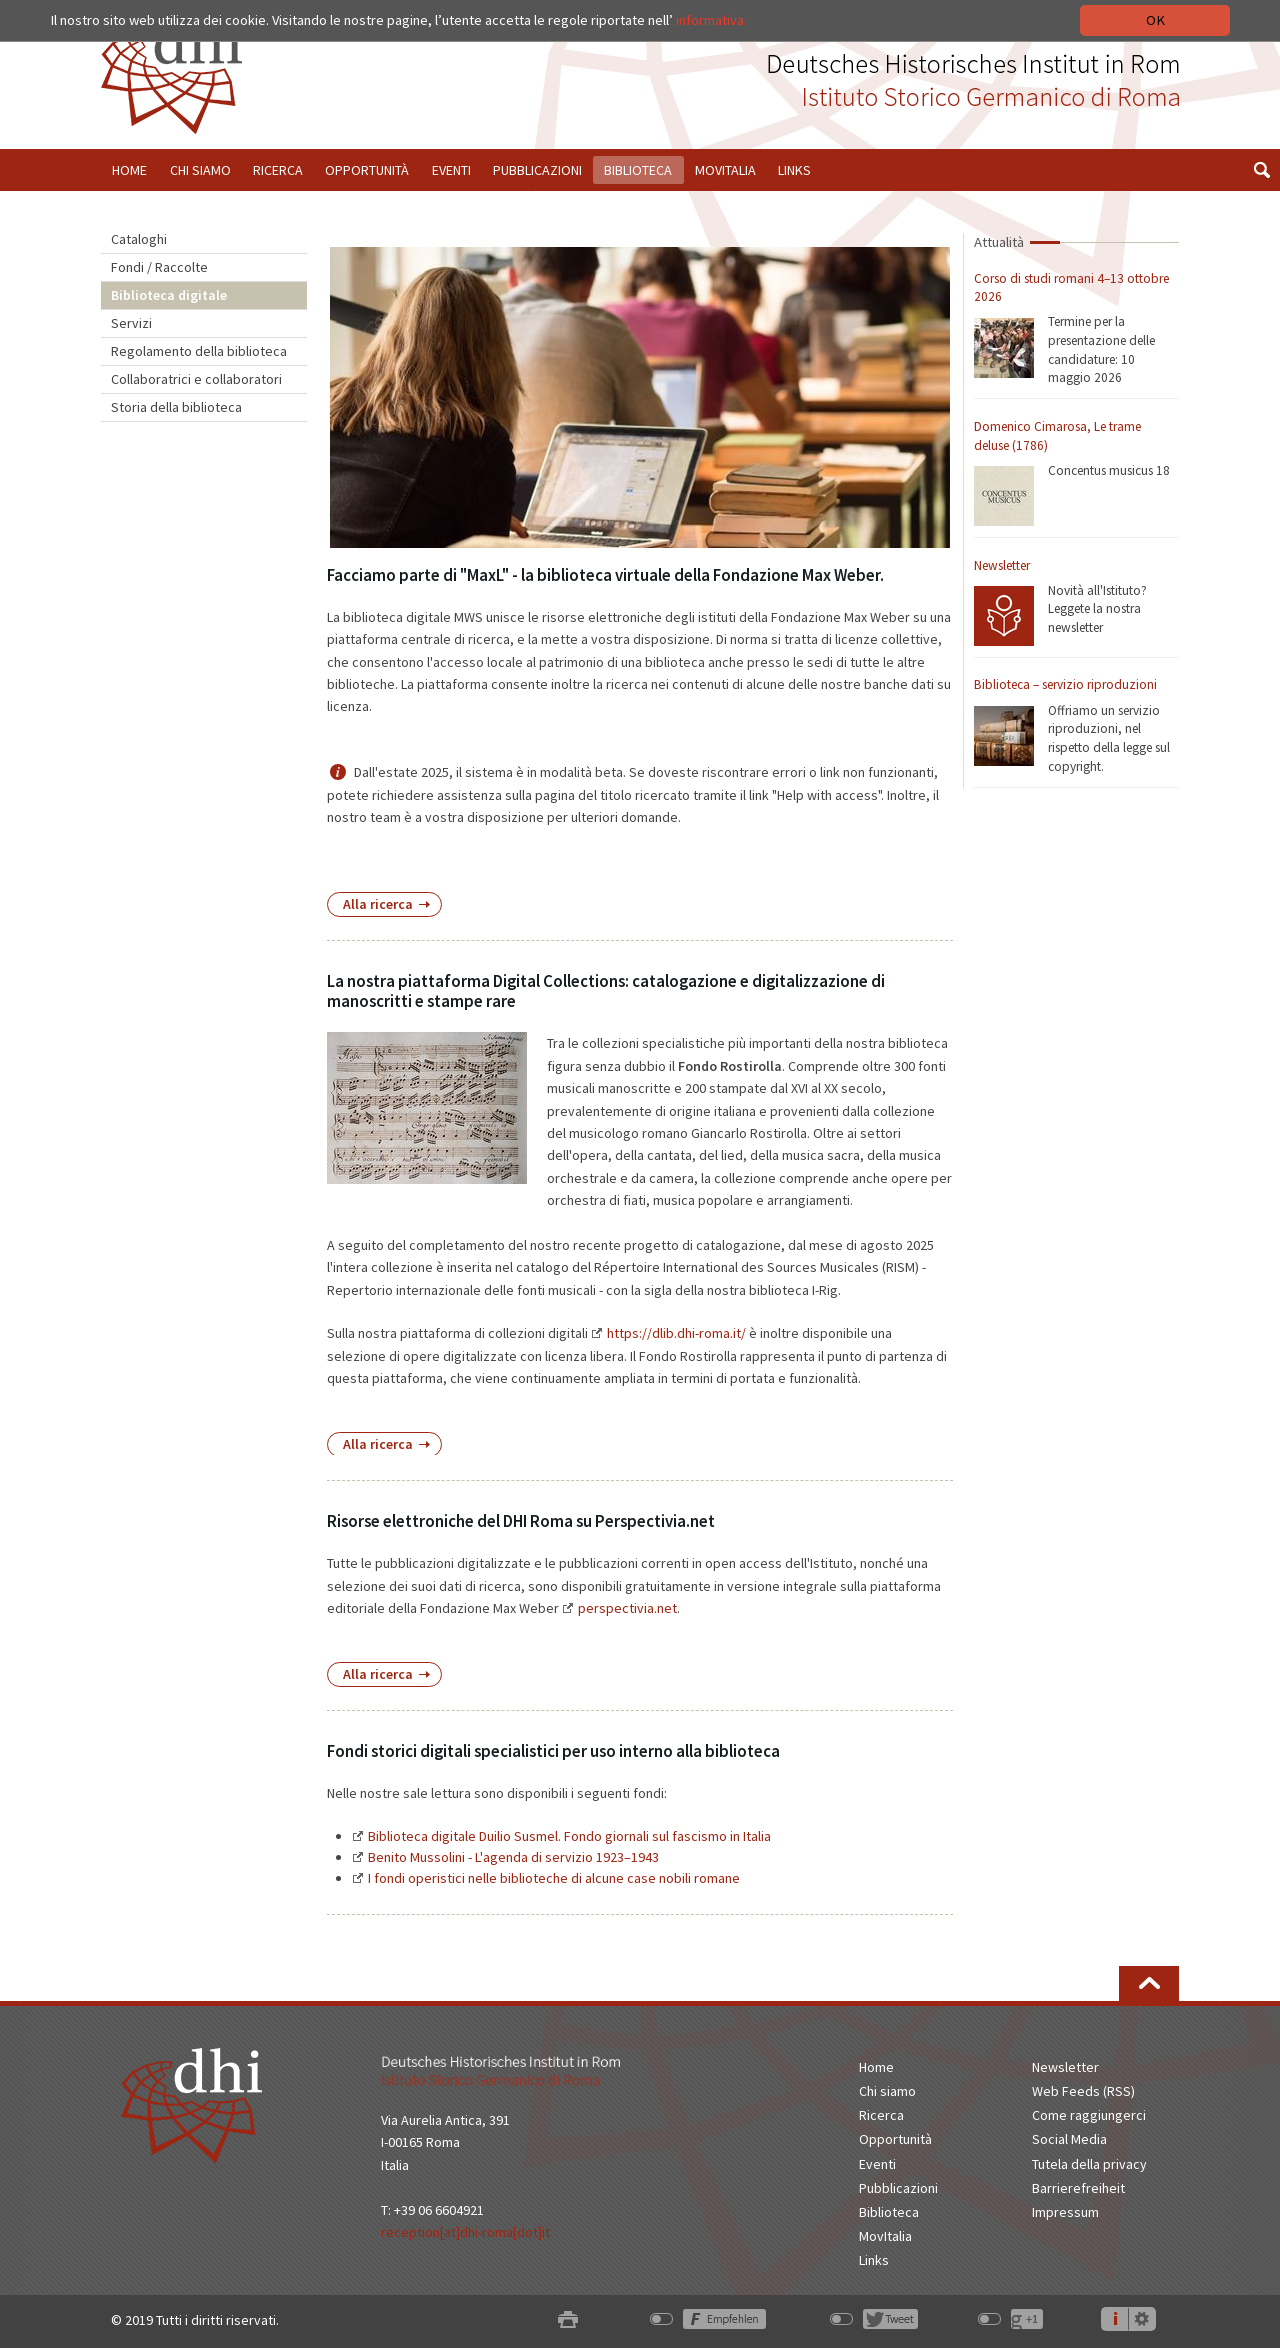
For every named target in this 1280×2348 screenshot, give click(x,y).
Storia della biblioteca (176, 407)
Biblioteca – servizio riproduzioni (1065, 684)
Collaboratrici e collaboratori (196, 379)
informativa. (711, 20)
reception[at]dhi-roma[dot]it (465, 2232)
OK (1155, 20)
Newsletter (1002, 565)
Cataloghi (139, 239)
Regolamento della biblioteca (199, 351)
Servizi (131, 323)
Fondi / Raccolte (159, 267)
